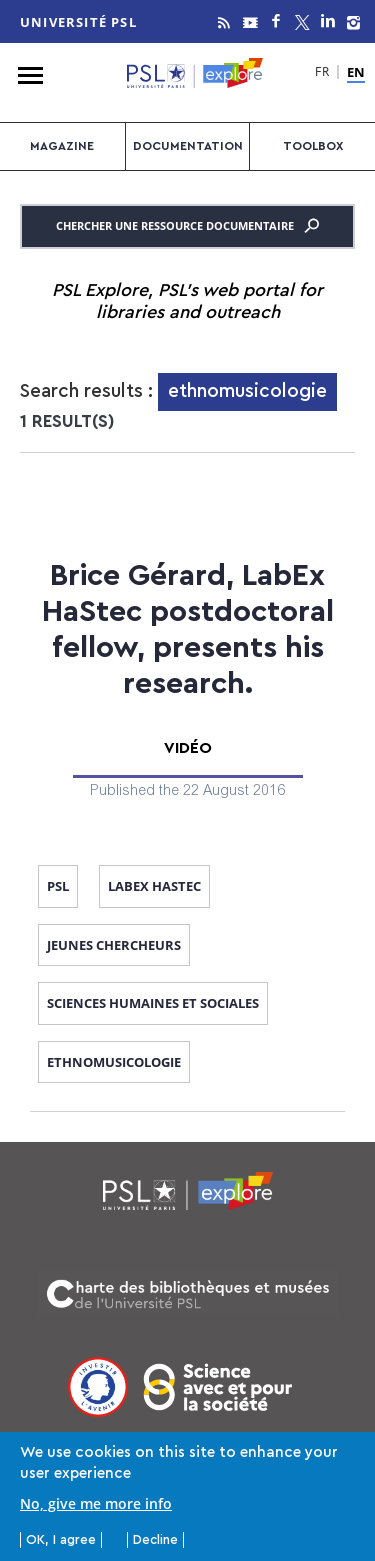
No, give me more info (96, 1504)
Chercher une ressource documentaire (187, 226)
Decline (155, 1540)
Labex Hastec (154, 886)
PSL (58, 886)
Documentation (188, 146)
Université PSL (78, 22)
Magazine (62, 146)
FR (322, 73)
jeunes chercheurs (114, 945)
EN (356, 73)
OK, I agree (61, 1540)
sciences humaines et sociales (153, 1003)
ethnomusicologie (114, 1062)
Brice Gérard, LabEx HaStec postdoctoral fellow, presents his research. (188, 630)
